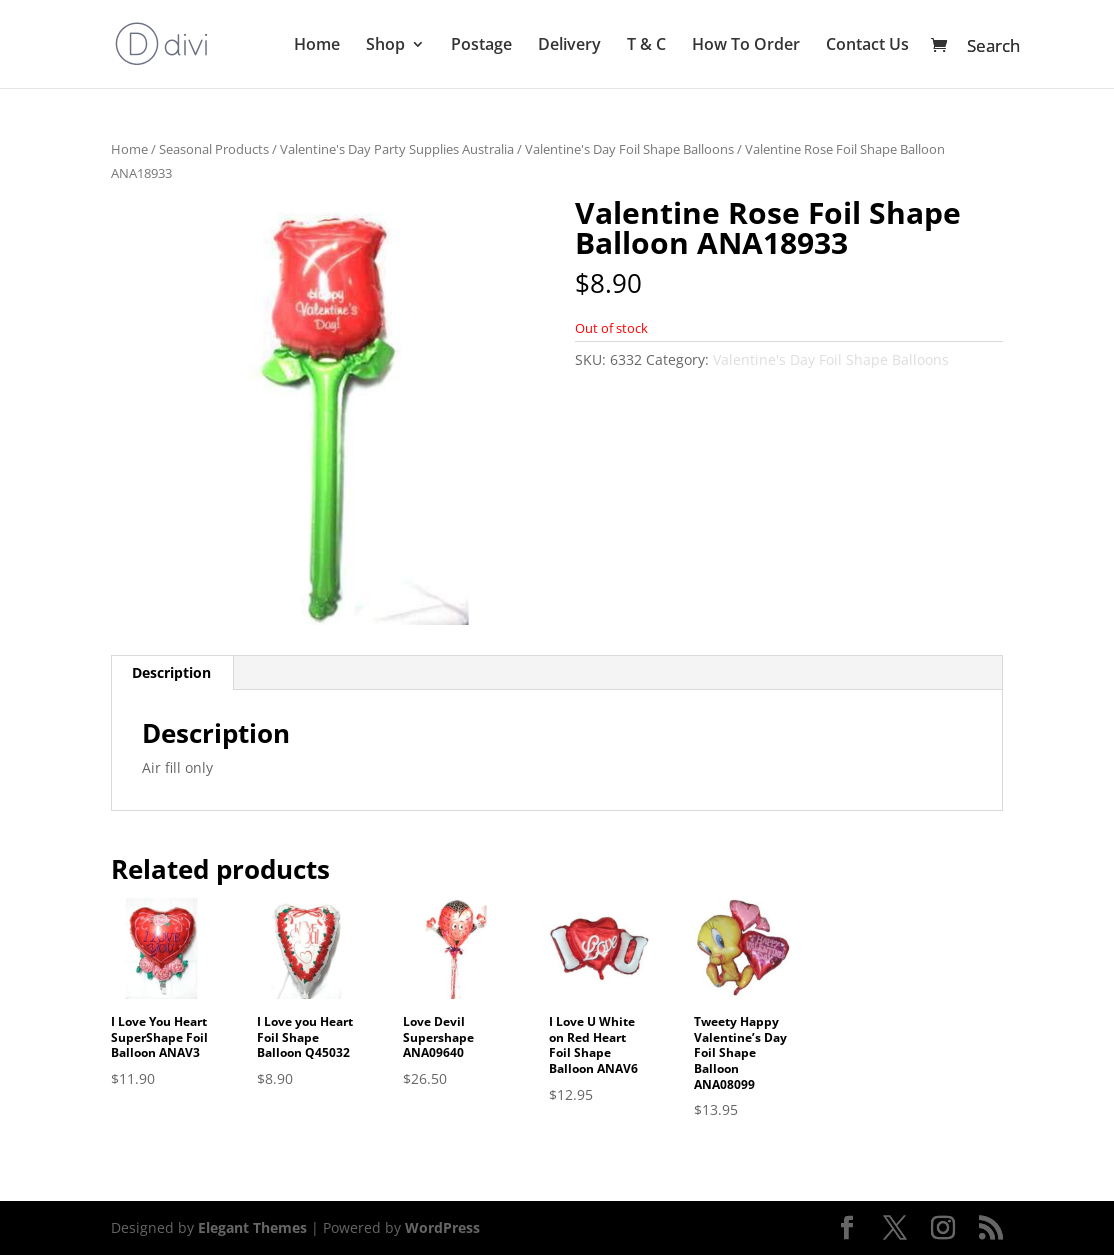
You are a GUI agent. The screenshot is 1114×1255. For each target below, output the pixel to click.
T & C (646, 46)
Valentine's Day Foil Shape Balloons (629, 149)
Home (317, 46)
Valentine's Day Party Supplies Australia (397, 149)
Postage (481, 46)
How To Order (746, 46)
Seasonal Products (214, 149)
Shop (385, 46)
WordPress (442, 1227)
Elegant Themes (252, 1227)
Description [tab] (171, 672)
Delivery (569, 46)
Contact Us (867, 46)
